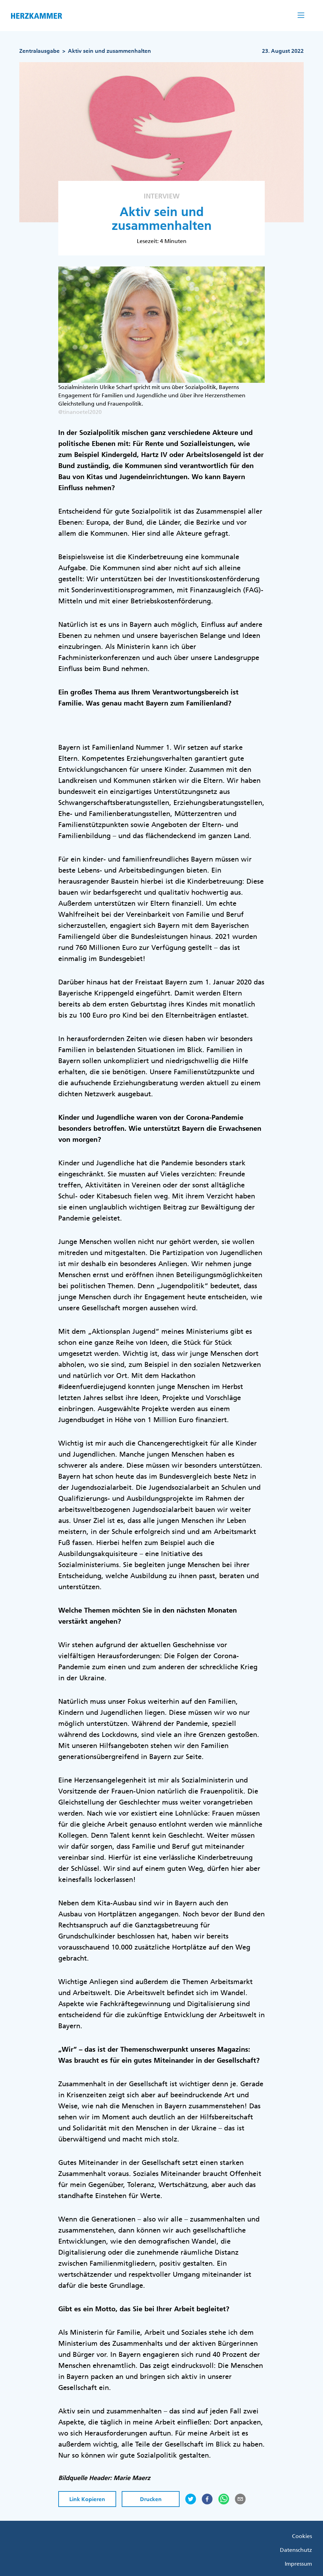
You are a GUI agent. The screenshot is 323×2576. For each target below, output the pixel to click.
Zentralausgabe (39, 51)
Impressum (298, 2563)
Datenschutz (296, 2549)
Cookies (302, 2536)
